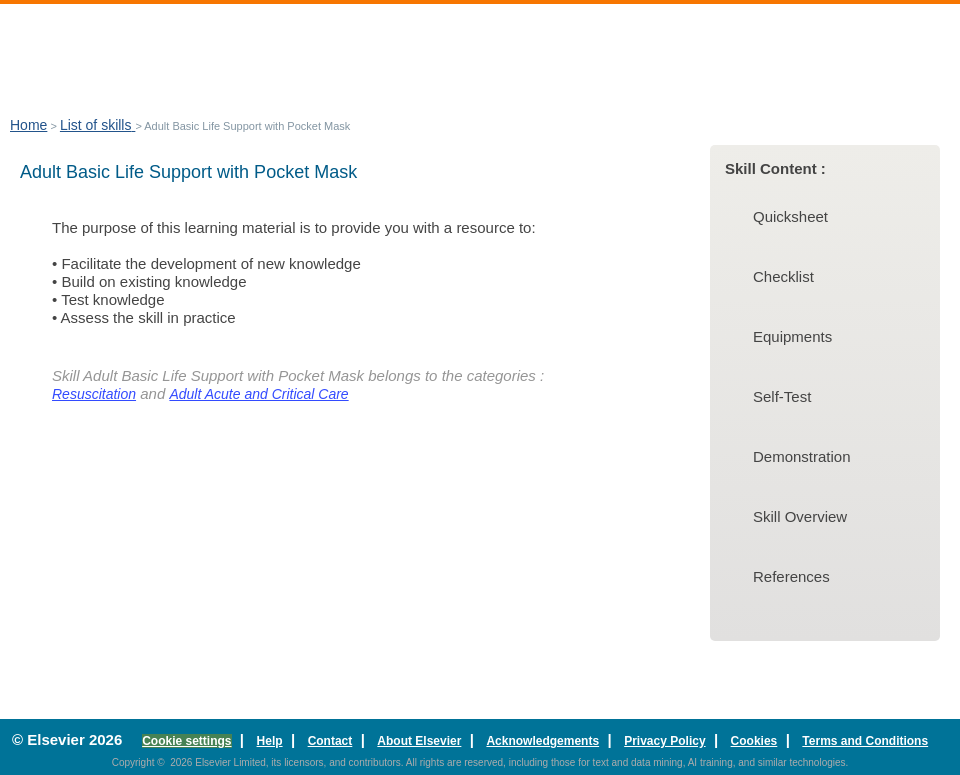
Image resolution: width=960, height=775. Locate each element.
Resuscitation (94, 394)
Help (270, 741)
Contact (330, 741)
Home (28, 125)
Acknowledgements (542, 741)
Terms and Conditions (865, 741)
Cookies (754, 741)
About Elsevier (419, 741)
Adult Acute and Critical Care (258, 394)
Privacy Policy (664, 741)
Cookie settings (186, 741)
